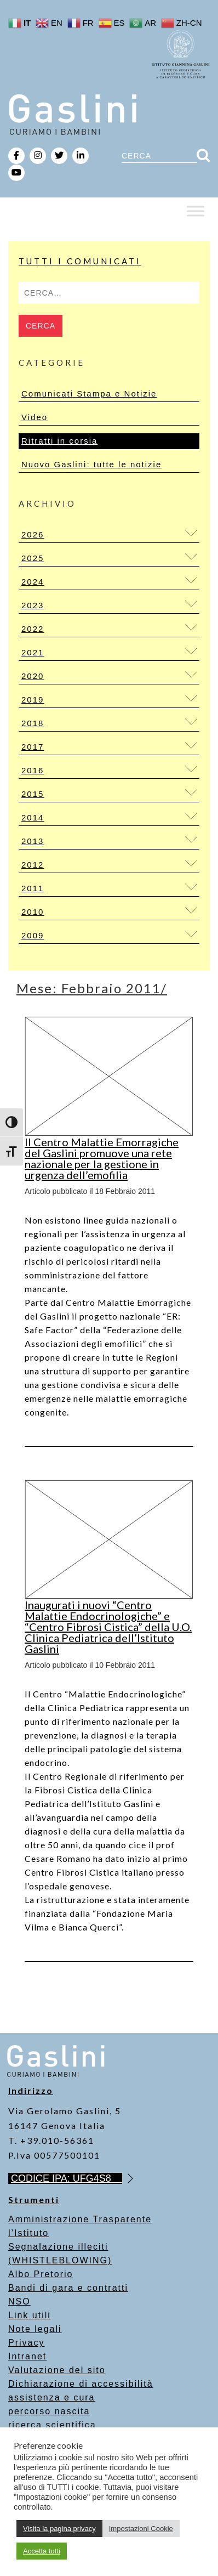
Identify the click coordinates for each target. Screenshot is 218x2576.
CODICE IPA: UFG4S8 (66, 2178)
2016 (32, 770)
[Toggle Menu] (195, 211)
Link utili (29, 2315)
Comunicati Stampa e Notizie (89, 393)
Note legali (35, 2329)
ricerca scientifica (52, 2425)
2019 (32, 699)
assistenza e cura (51, 2397)
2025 (32, 558)
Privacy (26, 2342)
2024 (32, 581)
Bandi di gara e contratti (68, 2287)
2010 (32, 911)
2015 (32, 794)
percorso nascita (49, 2411)
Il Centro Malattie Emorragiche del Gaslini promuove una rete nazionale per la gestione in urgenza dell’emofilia (102, 1158)
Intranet (27, 2356)
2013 (32, 841)
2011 (32, 888)
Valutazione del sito (57, 2370)
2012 (32, 864)
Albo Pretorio (40, 2274)
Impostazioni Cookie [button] (141, 2528)
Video (34, 417)
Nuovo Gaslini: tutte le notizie (91, 464)
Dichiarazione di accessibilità (80, 2383)
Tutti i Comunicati (80, 261)
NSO (19, 2301)
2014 (32, 817)
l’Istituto (28, 2233)
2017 (32, 746)
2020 (32, 676)
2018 (32, 723)
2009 (32, 935)
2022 (32, 628)
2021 (32, 652)
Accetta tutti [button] (41, 2551)
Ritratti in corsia (59, 440)
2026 (32, 534)
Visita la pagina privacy (59, 2528)
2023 (32, 605)
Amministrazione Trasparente (80, 2219)
